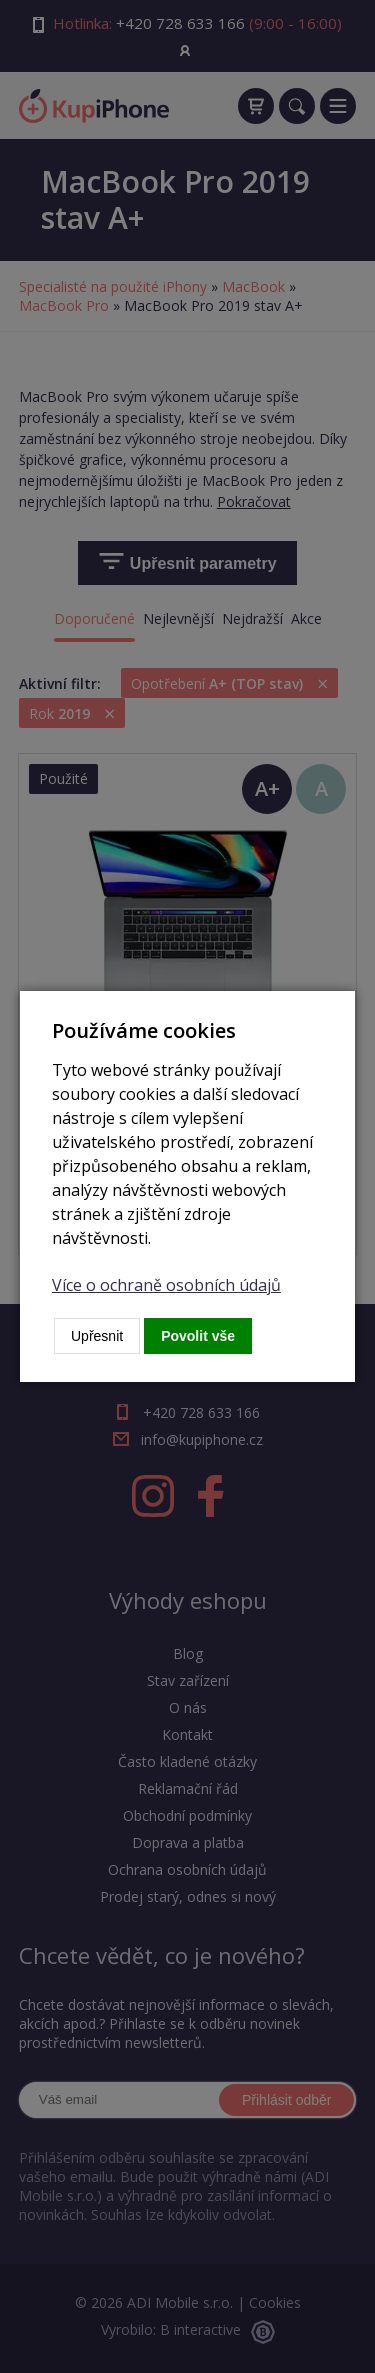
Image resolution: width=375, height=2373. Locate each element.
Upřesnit (97, 1336)
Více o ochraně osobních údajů (166, 1285)
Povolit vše (198, 1336)
